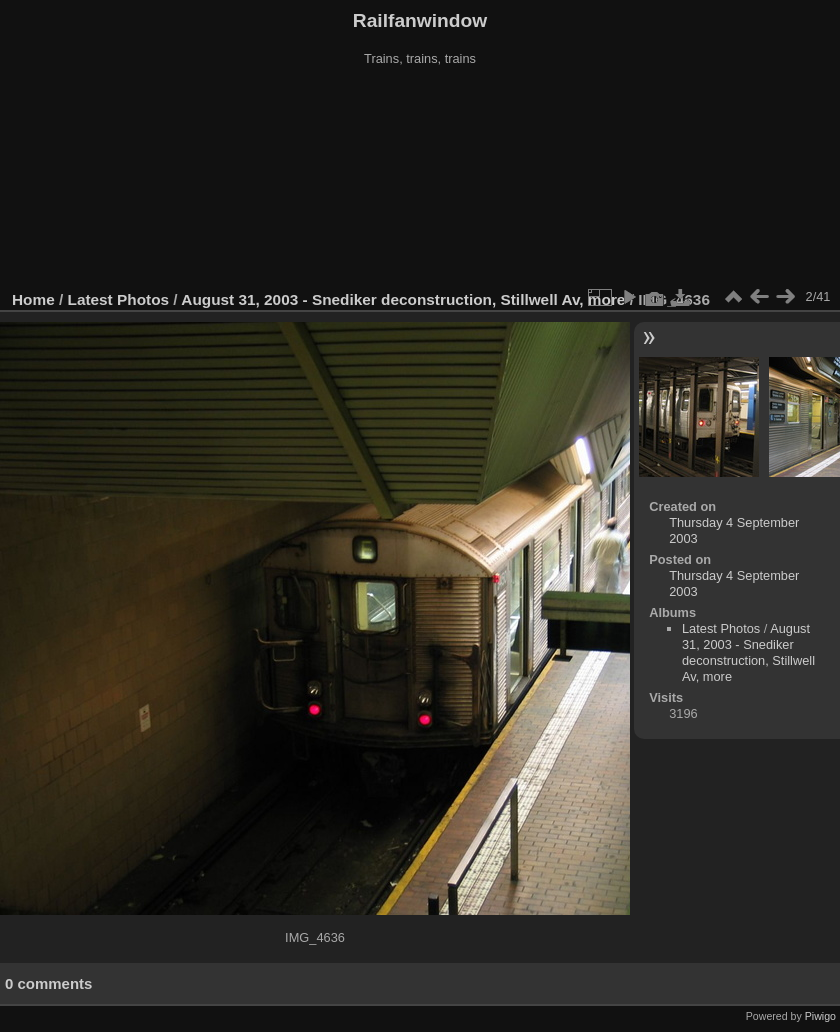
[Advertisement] (420, 179)
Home (33, 299)
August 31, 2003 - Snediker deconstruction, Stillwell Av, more (403, 299)
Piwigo (820, 1016)
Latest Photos (119, 299)
